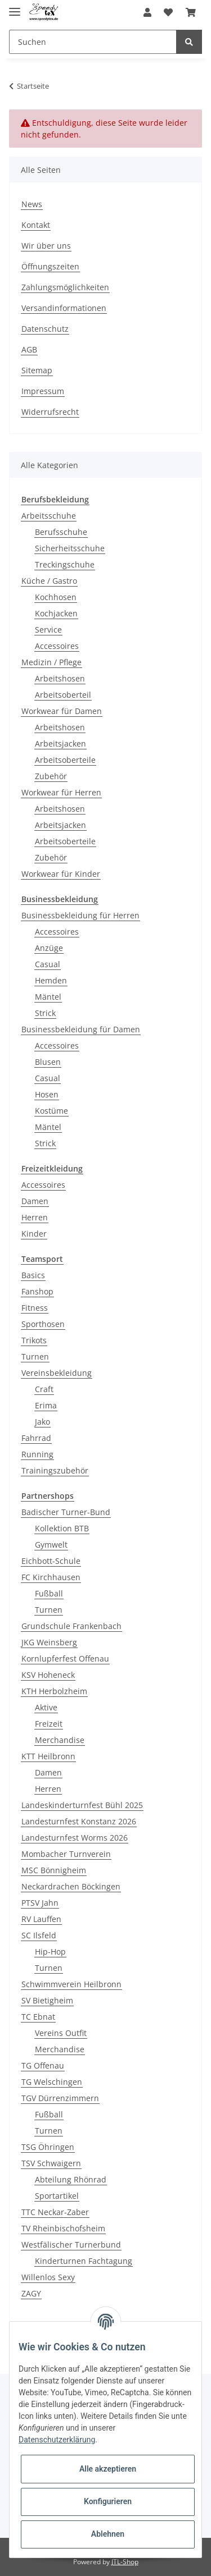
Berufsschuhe (61, 532)
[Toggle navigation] (14, 7)
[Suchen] (93, 42)
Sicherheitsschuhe (70, 548)
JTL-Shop (124, 2561)
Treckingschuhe (65, 564)
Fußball (49, 1593)
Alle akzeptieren (107, 2468)
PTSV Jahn (40, 1902)
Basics (33, 1275)
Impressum (42, 391)
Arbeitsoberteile (65, 759)
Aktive (46, 1707)
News (31, 204)
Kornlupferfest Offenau (65, 1658)
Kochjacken (56, 613)
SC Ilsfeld (38, 1935)
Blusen (48, 1061)
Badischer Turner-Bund (65, 1512)
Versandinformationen (63, 308)
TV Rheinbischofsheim (63, 2228)
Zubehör (51, 776)
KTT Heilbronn (48, 1756)
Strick (45, 1013)
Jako (42, 1421)
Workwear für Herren (61, 792)
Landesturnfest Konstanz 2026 (78, 1821)
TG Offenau (42, 2065)
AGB (29, 349)
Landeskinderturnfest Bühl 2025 (82, 1805)
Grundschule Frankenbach (71, 1626)
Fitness (34, 1307)
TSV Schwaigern (51, 2163)
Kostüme (51, 1110)
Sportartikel (57, 2195)
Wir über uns (46, 245)
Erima (46, 1405)
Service (48, 629)
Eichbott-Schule (50, 1560)
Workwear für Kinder (60, 873)
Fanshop (37, 1291)
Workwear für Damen (61, 711)
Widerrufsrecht (50, 411)
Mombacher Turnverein (66, 1854)
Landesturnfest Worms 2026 (74, 1837)
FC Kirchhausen (50, 1577)
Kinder (34, 1233)
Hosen (47, 1094)
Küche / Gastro (49, 580)
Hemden (51, 980)
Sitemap (36, 370)
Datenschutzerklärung (57, 2439)
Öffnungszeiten (50, 266)
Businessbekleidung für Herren (80, 915)
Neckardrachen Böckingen (70, 1886)
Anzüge (49, 947)
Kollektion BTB (62, 1528)
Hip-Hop (50, 1951)
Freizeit (48, 1723)
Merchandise (59, 1740)
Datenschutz (45, 328)
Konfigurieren (108, 2501)
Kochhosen (56, 597)
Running (37, 1454)
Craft (44, 1389)
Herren (34, 1217)
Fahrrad (36, 1438)
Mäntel (48, 996)
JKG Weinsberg (49, 1642)
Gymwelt (51, 1544)
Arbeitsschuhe (48, 515)
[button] (147, 12)
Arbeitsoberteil (63, 694)
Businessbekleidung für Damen (80, 1029)
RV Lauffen (41, 1919)
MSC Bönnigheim (53, 1870)
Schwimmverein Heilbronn (71, 1984)
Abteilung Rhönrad (70, 2179)
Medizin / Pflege (51, 662)
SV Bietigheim (47, 2000)
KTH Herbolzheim (54, 1691)
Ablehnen (107, 2533)
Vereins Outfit (61, 2033)
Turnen (35, 1356)
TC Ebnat (38, 2016)
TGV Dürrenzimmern (60, 2098)
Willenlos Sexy (48, 2277)
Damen (34, 1201)
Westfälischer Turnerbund (71, 2244)
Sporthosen (43, 1324)
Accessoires (57, 645)
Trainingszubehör (54, 1470)
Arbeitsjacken (60, 743)
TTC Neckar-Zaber (55, 2212)
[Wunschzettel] (168, 12)
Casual (47, 964)
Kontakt (35, 224)
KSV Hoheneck (48, 1674)
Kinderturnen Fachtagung (83, 2260)
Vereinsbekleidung (56, 1372)
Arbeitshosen (60, 678)
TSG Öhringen (47, 2147)
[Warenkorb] (190, 12)
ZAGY (31, 2293)
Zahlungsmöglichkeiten (65, 287)
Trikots (34, 1340)
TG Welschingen (51, 2081)
